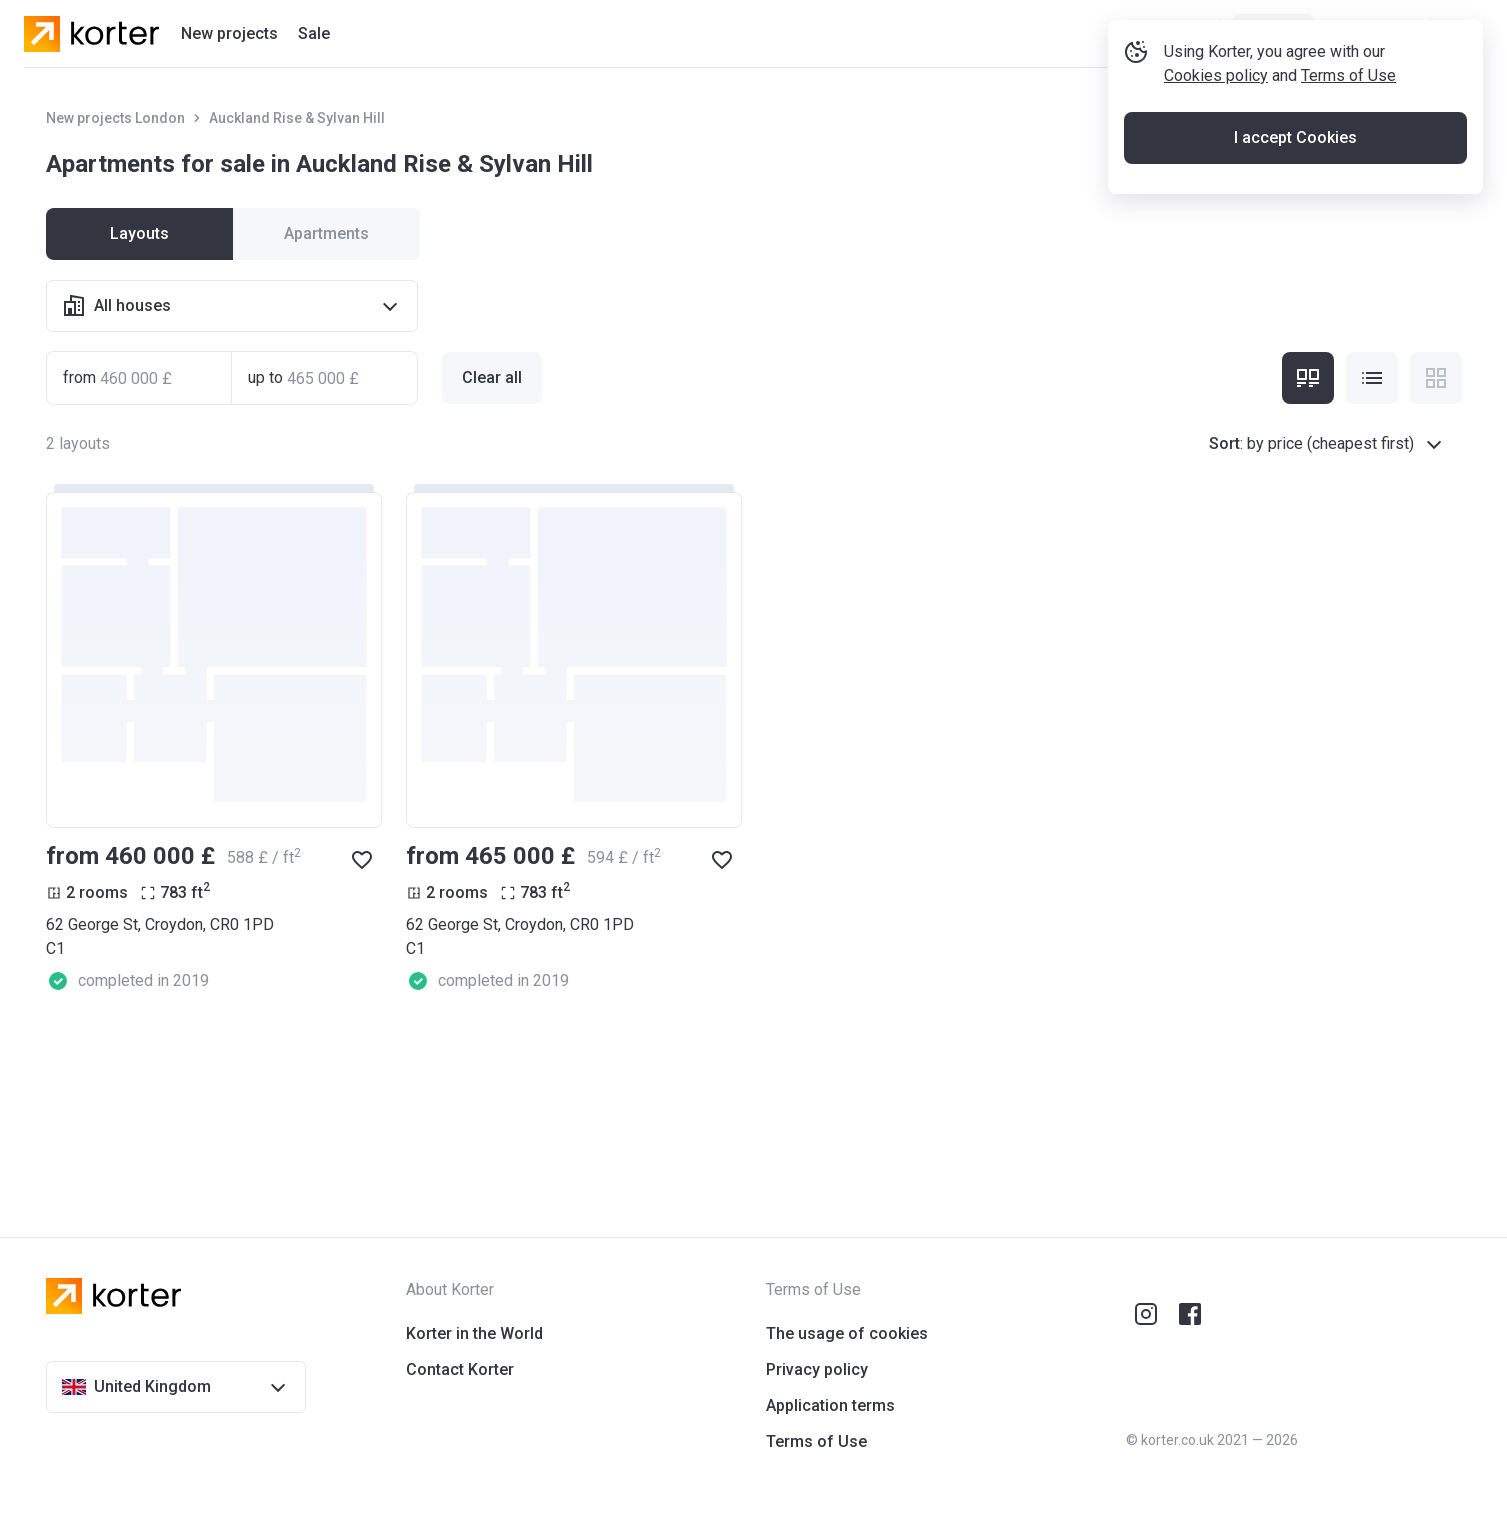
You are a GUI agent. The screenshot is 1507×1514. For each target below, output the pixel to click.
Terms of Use (1348, 143)
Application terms (830, 1405)
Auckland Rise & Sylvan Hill (297, 118)
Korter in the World (474, 1333)
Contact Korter (460, 1369)
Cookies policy (1216, 143)
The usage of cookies (847, 1333)
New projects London (115, 118)
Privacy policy (817, 1369)
